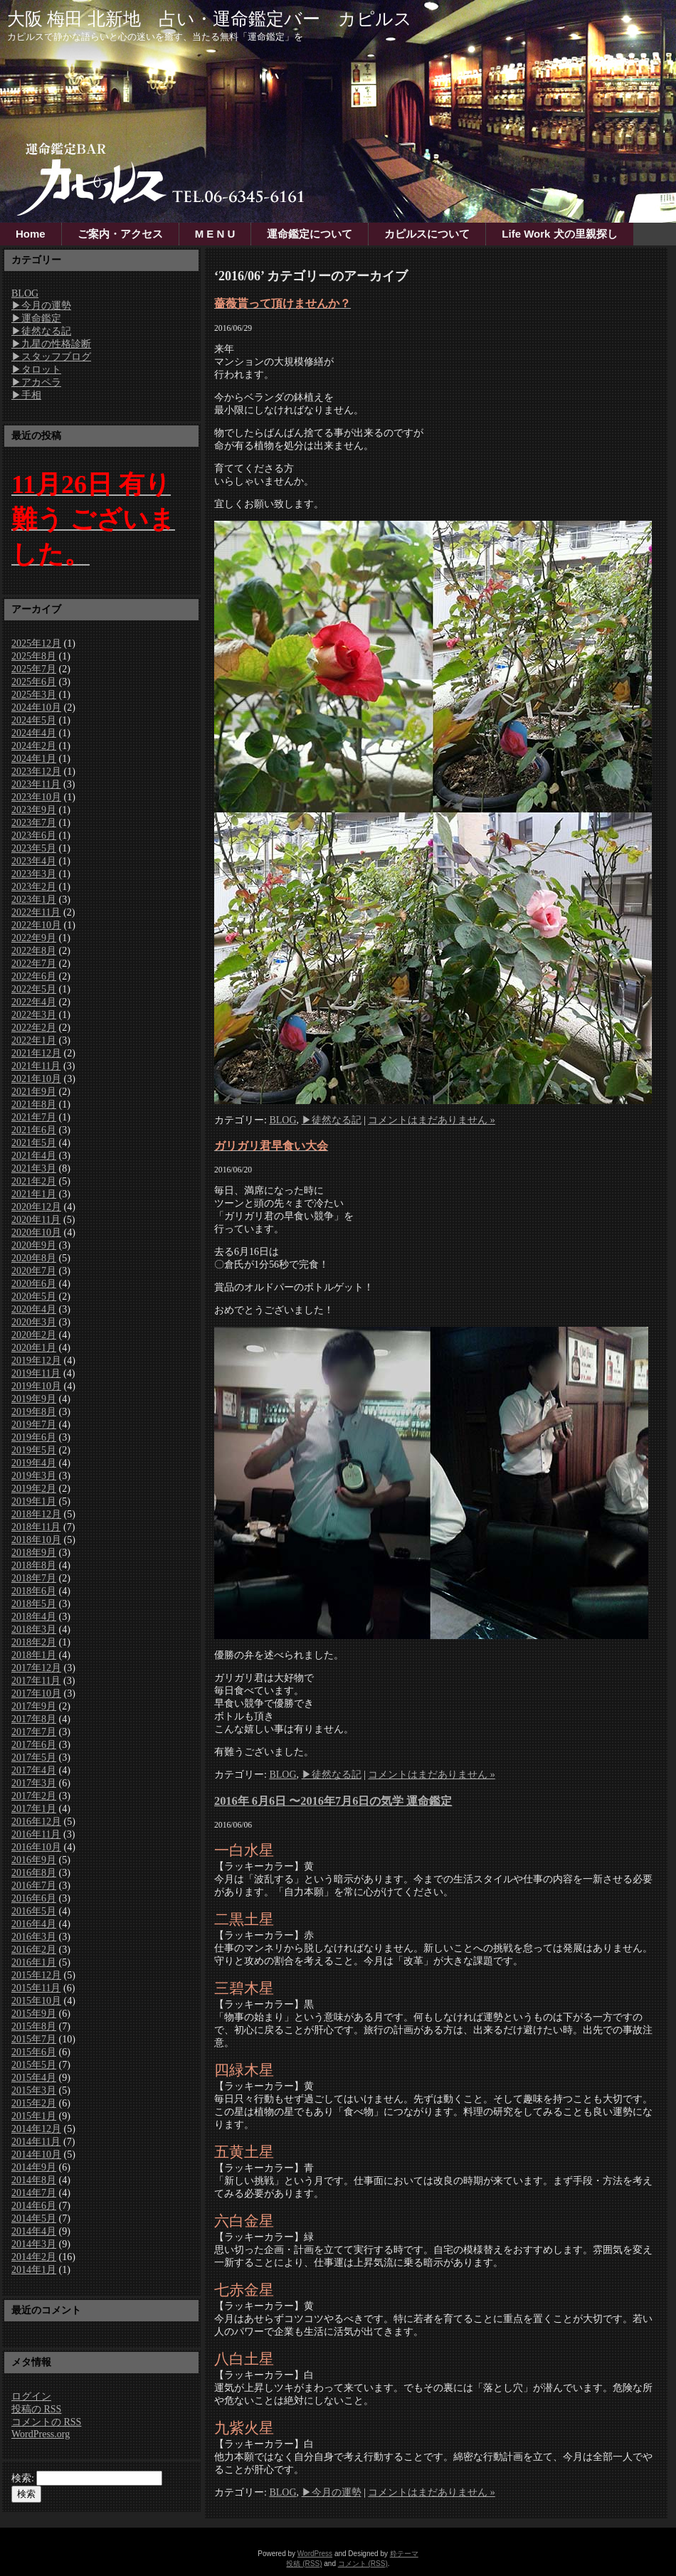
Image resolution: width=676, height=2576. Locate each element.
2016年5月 (33, 1911)
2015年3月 (33, 2090)
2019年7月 (33, 1424)
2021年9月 (33, 1091)
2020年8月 (33, 1258)
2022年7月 (33, 963)
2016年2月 (33, 1949)
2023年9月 (33, 810)
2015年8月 (33, 2026)
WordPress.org (40, 2434)
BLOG (24, 293)
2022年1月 (33, 1040)
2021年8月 (33, 1104)
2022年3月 (33, 1014)
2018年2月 (33, 1642)
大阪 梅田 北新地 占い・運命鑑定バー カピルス (209, 18)
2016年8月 (33, 1872)
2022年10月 (36, 925)
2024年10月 (36, 707)
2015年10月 (36, 2000)
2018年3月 (33, 1629)
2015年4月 (33, 2077)
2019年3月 (33, 1475)
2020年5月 (33, 1296)
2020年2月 (33, 1335)
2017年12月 (36, 1668)
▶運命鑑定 (36, 318)
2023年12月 (36, 771)
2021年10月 (36, 1079)
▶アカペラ (36, 382)
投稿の (36, 2409)
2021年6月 (33, 1130)
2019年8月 (33, 1411)
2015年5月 (33, 2065)
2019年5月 (33, 1450)
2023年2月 (33, 886)
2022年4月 (33, 1002)
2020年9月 (33, 1245)
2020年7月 (33, 1271)
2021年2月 (33, 1181)
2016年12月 (36, 1821)
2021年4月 (33, 1155)
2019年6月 (33, 1437)
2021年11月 (35, 1066)
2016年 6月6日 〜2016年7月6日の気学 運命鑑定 (333, 1801)
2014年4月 (33, 2231)
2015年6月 (33, 2052)
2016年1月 (33, 1962)
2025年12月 (36, 643)
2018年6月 (33, 1591)
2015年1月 (33, 2116)
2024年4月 (33, 733)
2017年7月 (33, 1732)
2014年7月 (33, 2193)
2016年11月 (35, 1834)
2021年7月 (33, 1117)
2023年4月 (33, 861)
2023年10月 (36, 797)
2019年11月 (35, 1373)
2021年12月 (36, 1053)
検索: (22, 2478)
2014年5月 (33, 2218)
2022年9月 (33, 938)
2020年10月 (36, 1232)
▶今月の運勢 (41, 305)
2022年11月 (35, 912)
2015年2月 (33, 2103)
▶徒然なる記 (41, 331)
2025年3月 (33, 694)
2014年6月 (33, 2205)
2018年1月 (33, 1655)
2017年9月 (33, 1706)
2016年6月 (33, 1898)
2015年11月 (35, 1988)
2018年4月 (33, 1616)
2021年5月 (33, 1143)
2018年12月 (36, 1514)
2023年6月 (33, 835)
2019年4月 (33, 1463)
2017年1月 (33, 1808)
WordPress (314, 2554)
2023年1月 (33, 899)
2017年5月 (33, 1757)
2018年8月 (33, 1565)
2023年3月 (33, 874)
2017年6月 (33, 1744)
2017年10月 (36, 1693)
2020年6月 (33, 1283)
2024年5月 (33, 720)
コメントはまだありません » (431, 1120)
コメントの (46, 2422)
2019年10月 (36, 1386)
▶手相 (26, 395)
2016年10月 (36, 1847)
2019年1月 (33, 1501)
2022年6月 (33, 976)
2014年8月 (33, 2180)
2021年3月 (33, 1168)
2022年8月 (33, 950)
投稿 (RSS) (304, 2563)
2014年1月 (33, 2269)
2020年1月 (33, 1347)
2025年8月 (33, 656)
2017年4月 (33, 1770)
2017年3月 (33, 1783)
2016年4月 (33, 1924)
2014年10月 (36, 2154)
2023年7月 (33, 822)
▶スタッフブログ (51, 356)
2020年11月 (35, 1219)
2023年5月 (33, 848)
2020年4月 (33, 1309)
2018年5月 (33, 1604)
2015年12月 (36, 1975)
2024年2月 (33, 746)
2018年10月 (36, 1540)
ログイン (31, 2396)
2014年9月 (33, 2167)
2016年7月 (33, 1885)
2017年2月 (33, 1796)
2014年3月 (33, 2244)
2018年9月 (33, 1552)
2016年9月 (33, 1860)
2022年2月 (33, 1027)
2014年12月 (36, 2129)
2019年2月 (33, 1488)
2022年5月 (33, 989)
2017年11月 (35, 1680)
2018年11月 (35, 1527)
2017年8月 (33, 1719)
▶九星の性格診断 (51, 344)
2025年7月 (33, 669)
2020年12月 (36, 1207)
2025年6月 (33, 682)
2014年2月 (33, 2257)
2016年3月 (33, 1936)
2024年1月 (33, 758)
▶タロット (36, 369)
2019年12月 (36, 1360)
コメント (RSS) (363, 2563)
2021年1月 (33, 1194)
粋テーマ (404, 2554)
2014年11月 (35, 2141)
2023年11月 (35, 784)
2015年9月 (33, 2013)
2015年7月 (33, 2039)
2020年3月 (33, 1322)
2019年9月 (33, 1399)
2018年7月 (33, 1578)
